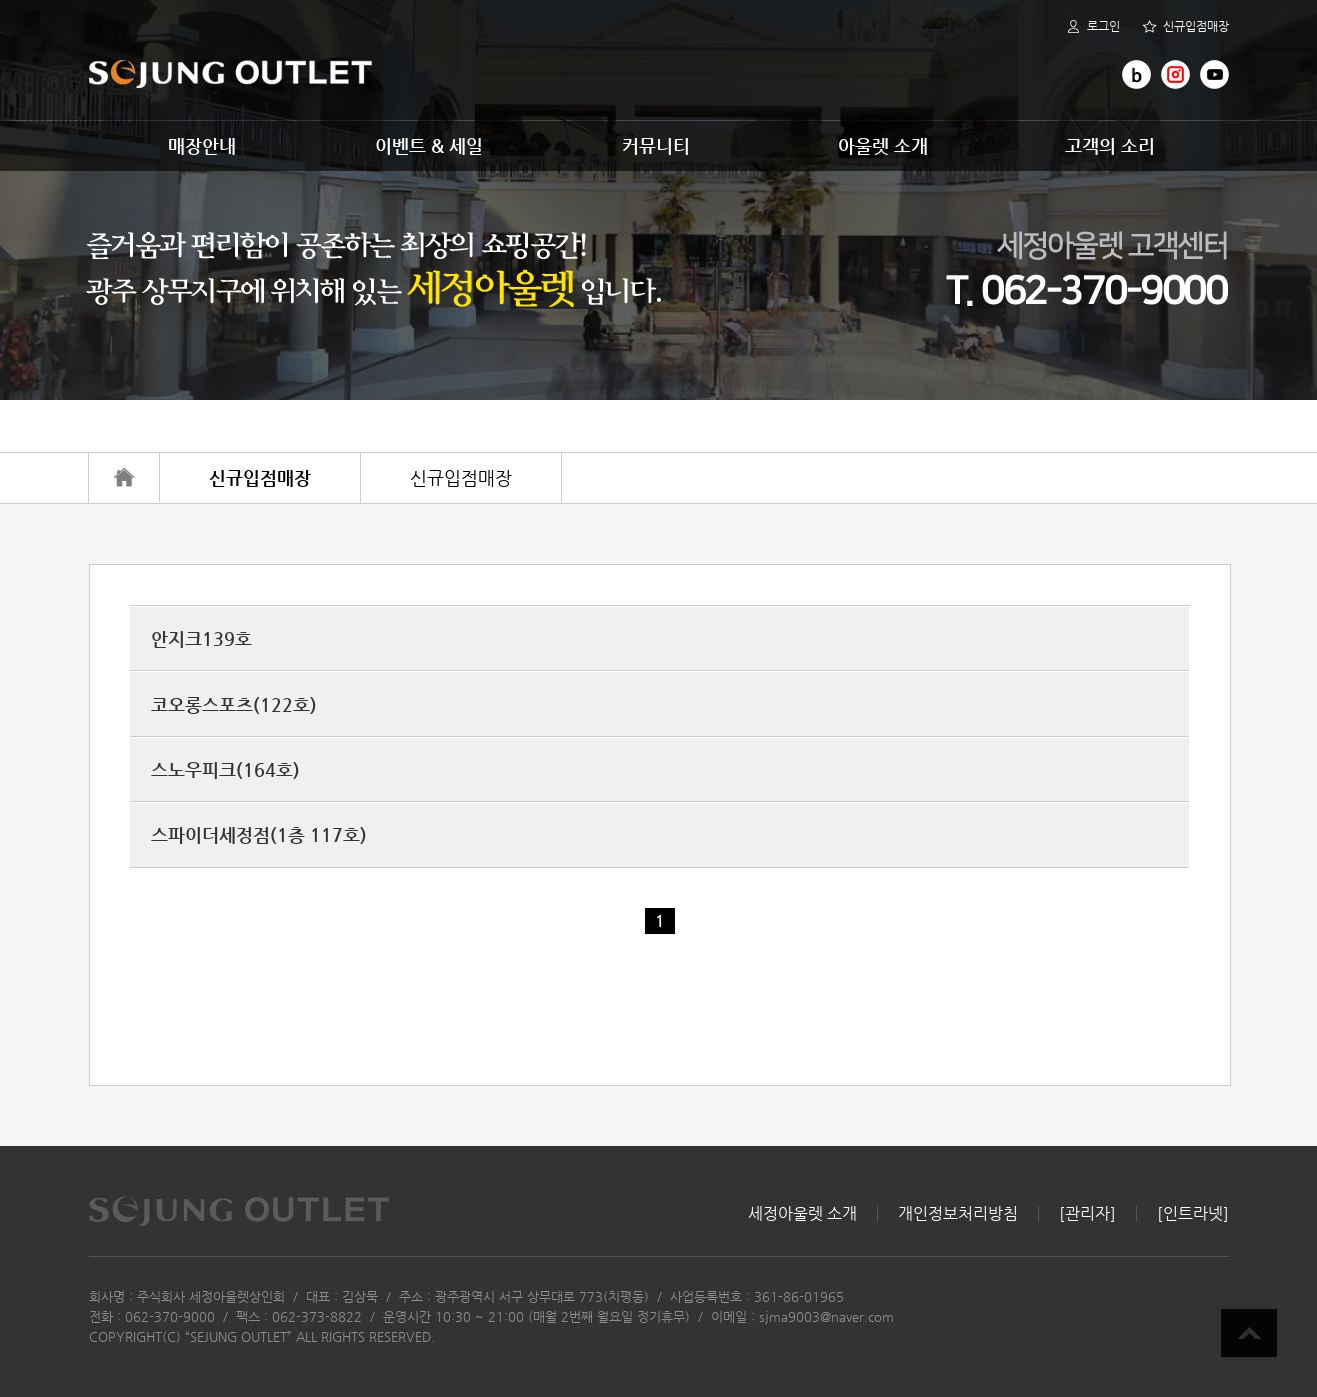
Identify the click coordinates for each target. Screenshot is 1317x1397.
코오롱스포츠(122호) (234, 704)
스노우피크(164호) (225, 769)
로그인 (1093, 26)
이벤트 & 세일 (429, 145)
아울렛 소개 (883, 145)
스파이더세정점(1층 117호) (259, 834)
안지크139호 (201, 638)
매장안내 (202, 145)
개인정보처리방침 (958, 1214)
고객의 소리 (1110, 145)
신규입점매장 (1185, 26)
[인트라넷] (1193, 1214)
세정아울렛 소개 (802, 1214)
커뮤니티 (656, 145)
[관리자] (1087, 1214)
